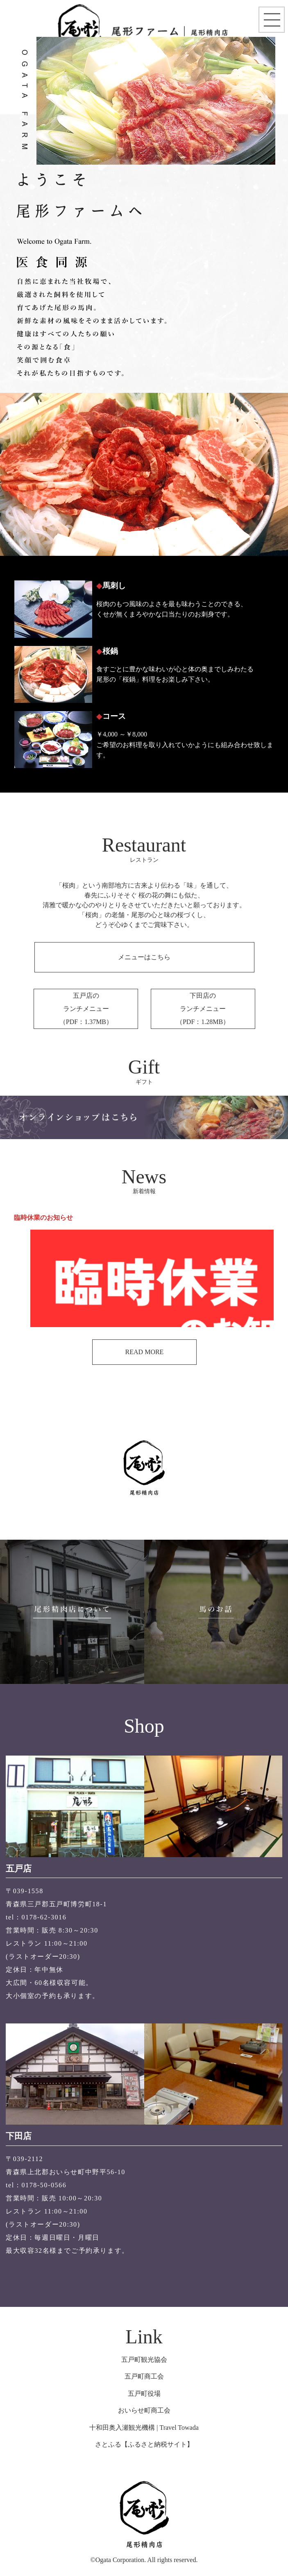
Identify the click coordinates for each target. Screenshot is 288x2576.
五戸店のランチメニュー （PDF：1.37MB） (86, 1008)
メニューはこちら (144, 957)
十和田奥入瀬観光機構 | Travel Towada (144, 2427)
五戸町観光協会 (144, 2359)
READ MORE (144, 1351)
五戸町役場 (144, 2393)
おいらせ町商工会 (144, 2410)
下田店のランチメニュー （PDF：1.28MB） (202, 1008)
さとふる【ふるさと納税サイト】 (144, 2444)
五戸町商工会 (144, 2376)
